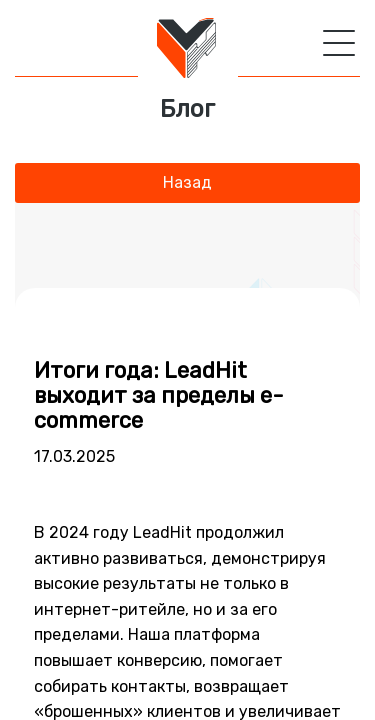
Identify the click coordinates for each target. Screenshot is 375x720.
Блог (187, 110)
